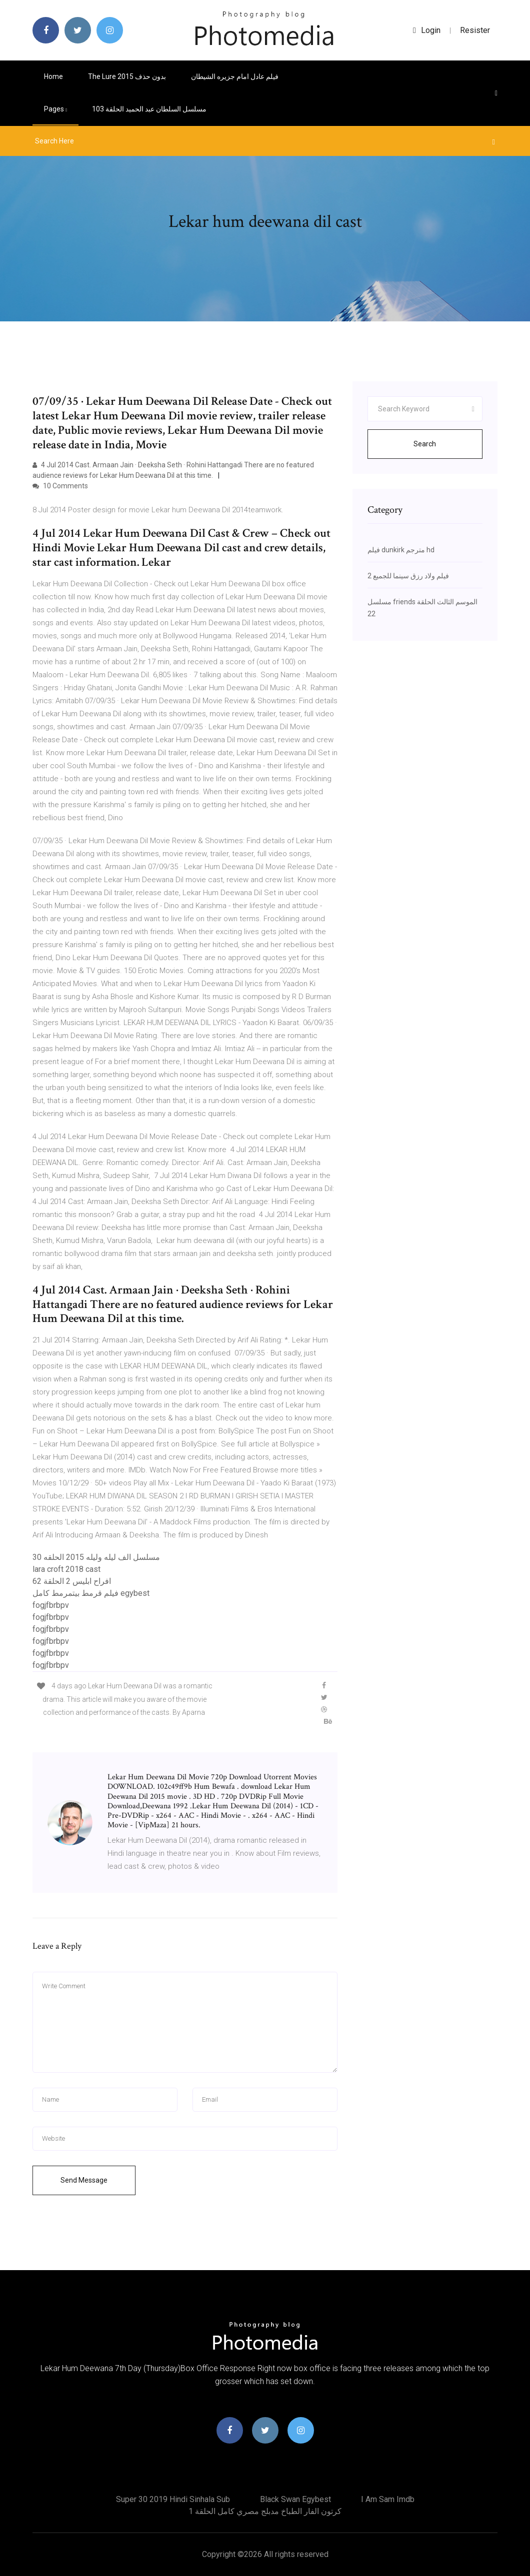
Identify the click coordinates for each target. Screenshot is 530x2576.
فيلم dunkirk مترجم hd (401, 550)
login (426, 30)
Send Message (84, 2180)
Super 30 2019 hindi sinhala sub (173, 2499)
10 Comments (60, 486)
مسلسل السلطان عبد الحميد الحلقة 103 (149, 109)
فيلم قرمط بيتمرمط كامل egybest (91, 1593)
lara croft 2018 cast (66, 1569)
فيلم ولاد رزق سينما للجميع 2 (408, 576)
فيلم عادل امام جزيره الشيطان (234, 76)
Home (53, 76)
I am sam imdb (387, 2499)
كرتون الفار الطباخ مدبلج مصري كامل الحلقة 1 (265, 2511)
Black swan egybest (295, 2499)
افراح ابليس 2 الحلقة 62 (71, 1581)
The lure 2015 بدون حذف (127, 76)
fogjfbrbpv (50, 1605)
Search (425, 444)
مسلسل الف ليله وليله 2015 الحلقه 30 (96, 1557)
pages (55, 109)
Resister (475, 30)
